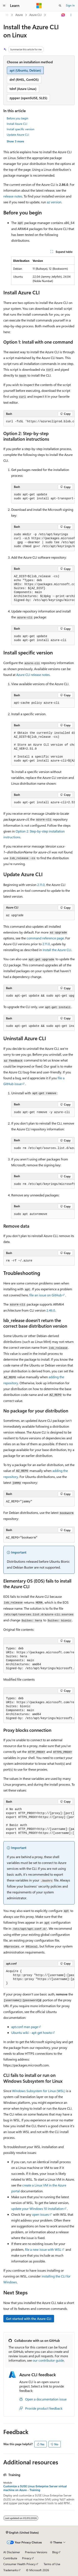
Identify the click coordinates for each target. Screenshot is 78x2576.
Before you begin (17, 118)
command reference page (45, 938)
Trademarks (10, 2570)
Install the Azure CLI (57, 950)
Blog (55, 2552)
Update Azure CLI (18, 135)
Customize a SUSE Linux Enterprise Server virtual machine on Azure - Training (35, 2488)
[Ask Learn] (63, 15)
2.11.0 (41, 884)
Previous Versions (36, 2552)
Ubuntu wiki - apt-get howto (31, 2032)
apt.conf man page (24, 2026)
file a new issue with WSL (43, 2249)
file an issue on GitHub (45, 1295)
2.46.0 (50, 1310)
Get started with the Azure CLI (28, 2318)
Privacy (26, 2558)
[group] (39, 421)
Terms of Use (52, 2564)
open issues (40, 2214)
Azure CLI (35, 15)
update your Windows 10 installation (37, 2208)
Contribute (10, 2558)
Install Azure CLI (17, 124)
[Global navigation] (4, 5)
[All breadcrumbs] (7, 15)
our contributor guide (48, 2360)
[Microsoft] (39, 5)
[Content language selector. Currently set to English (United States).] (22, 2532)
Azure (19, 15)
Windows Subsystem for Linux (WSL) (38, 2091)
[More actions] (71, 15)
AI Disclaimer (11, 2552)
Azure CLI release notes (33, 674)
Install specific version (20, 129)
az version (54, 202)
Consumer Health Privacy (19, 2564)
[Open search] (60, 5)
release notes (12, 196)
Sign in (70, 5)
